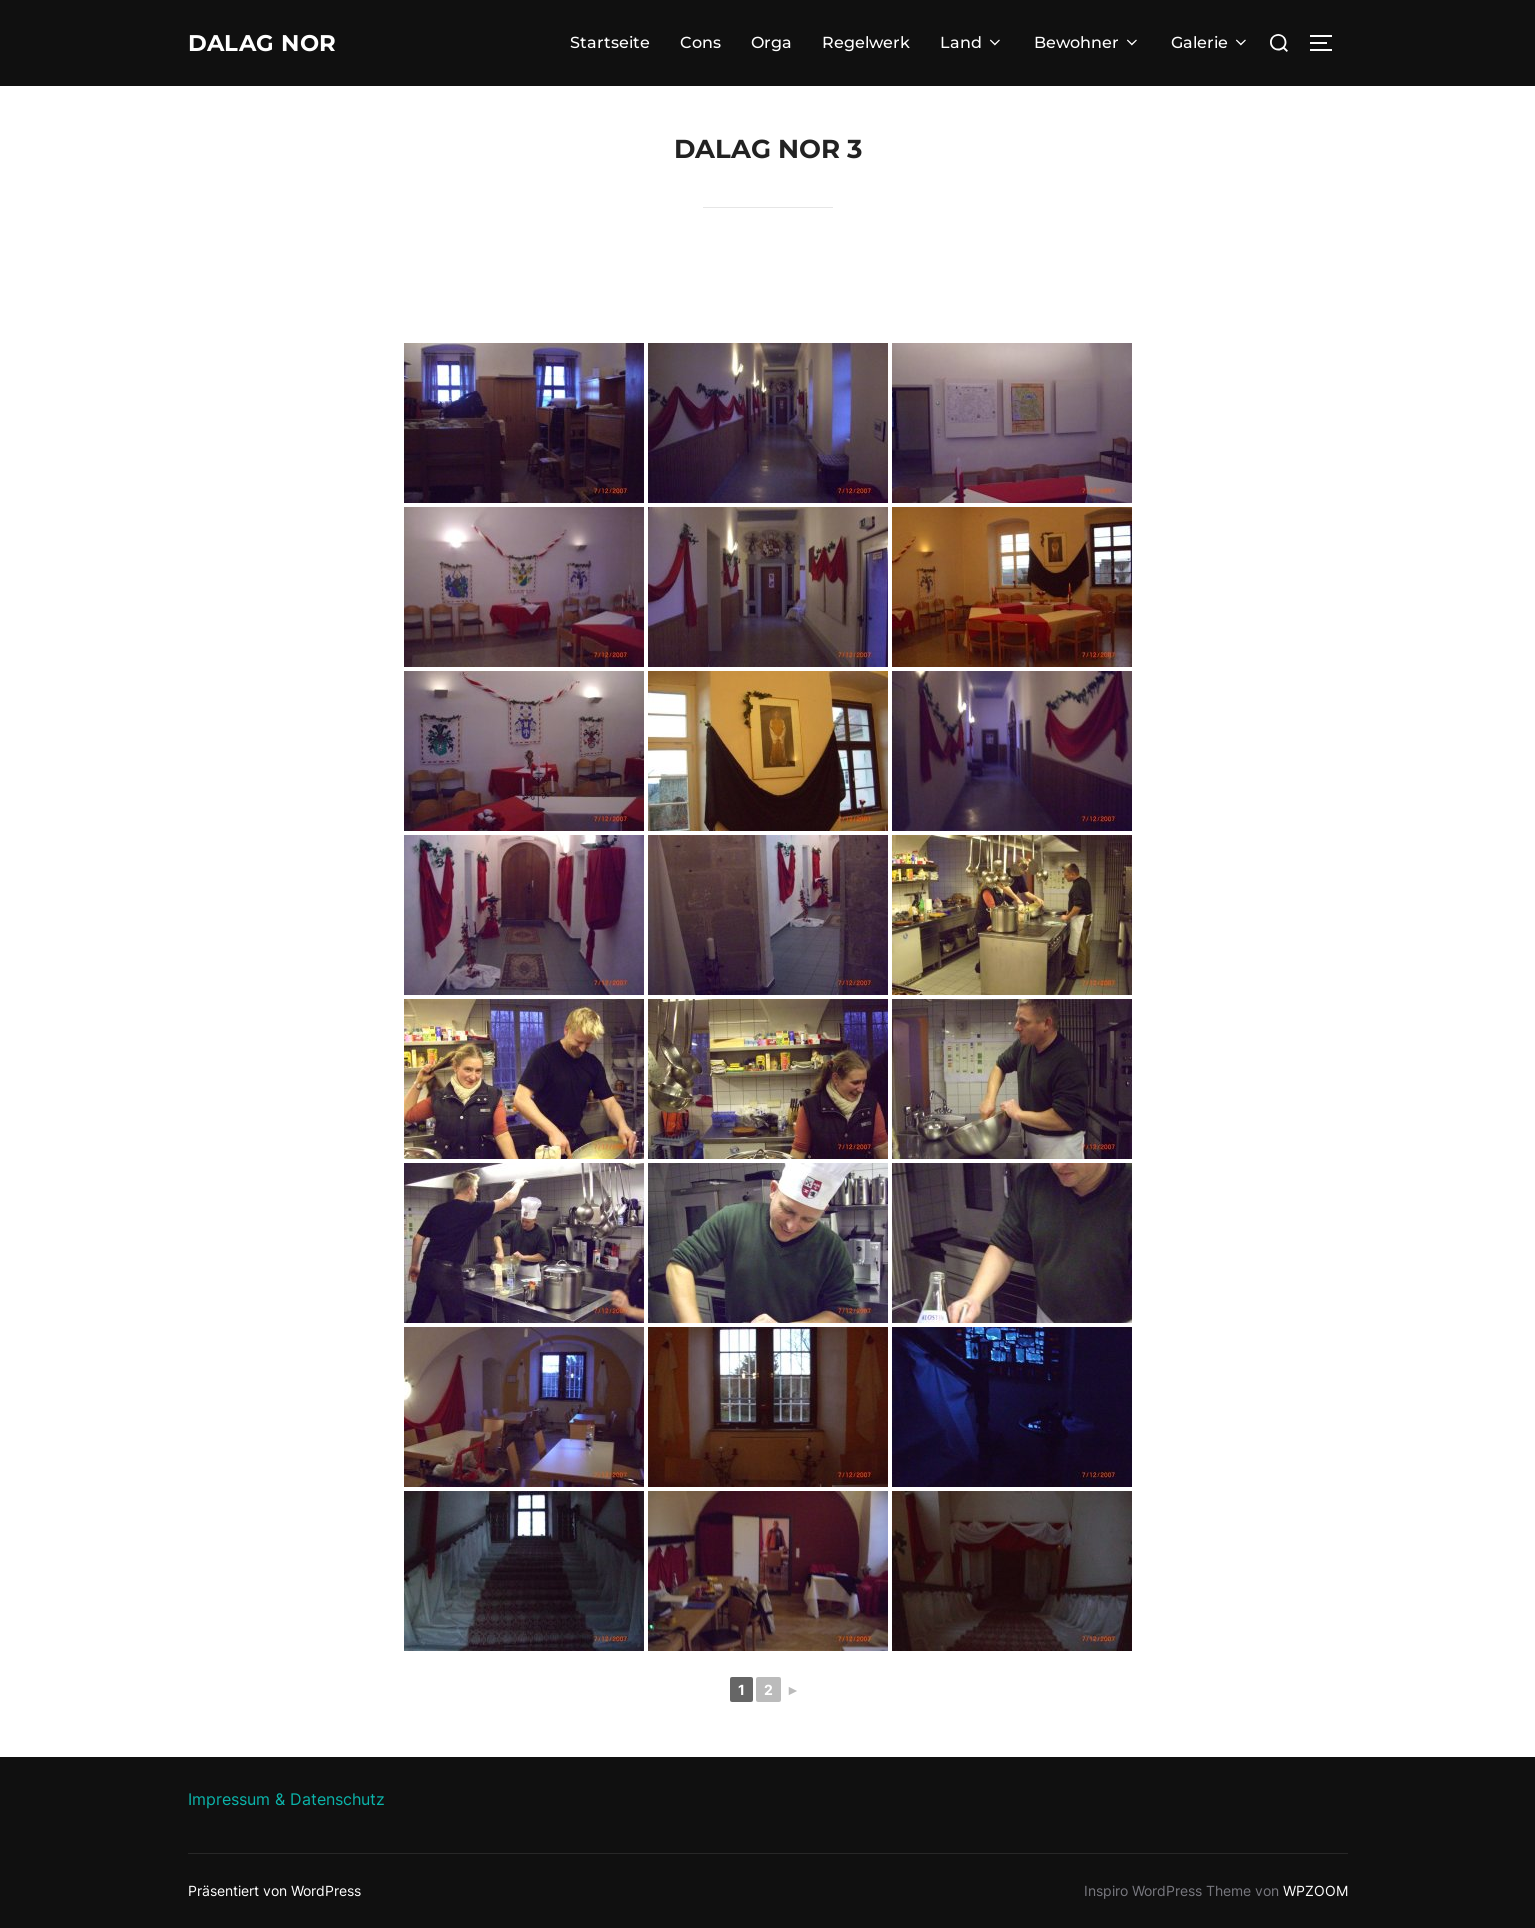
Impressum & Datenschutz (286, 1799)
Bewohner (1087, 42)
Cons (700, 42)
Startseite (610, 42)
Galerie (1210, 42)
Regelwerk (866, 42)
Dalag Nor (275, 43)
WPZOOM (1315, 1890)
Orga (771, 42)
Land (972, 42)
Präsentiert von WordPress (274, 1890)
